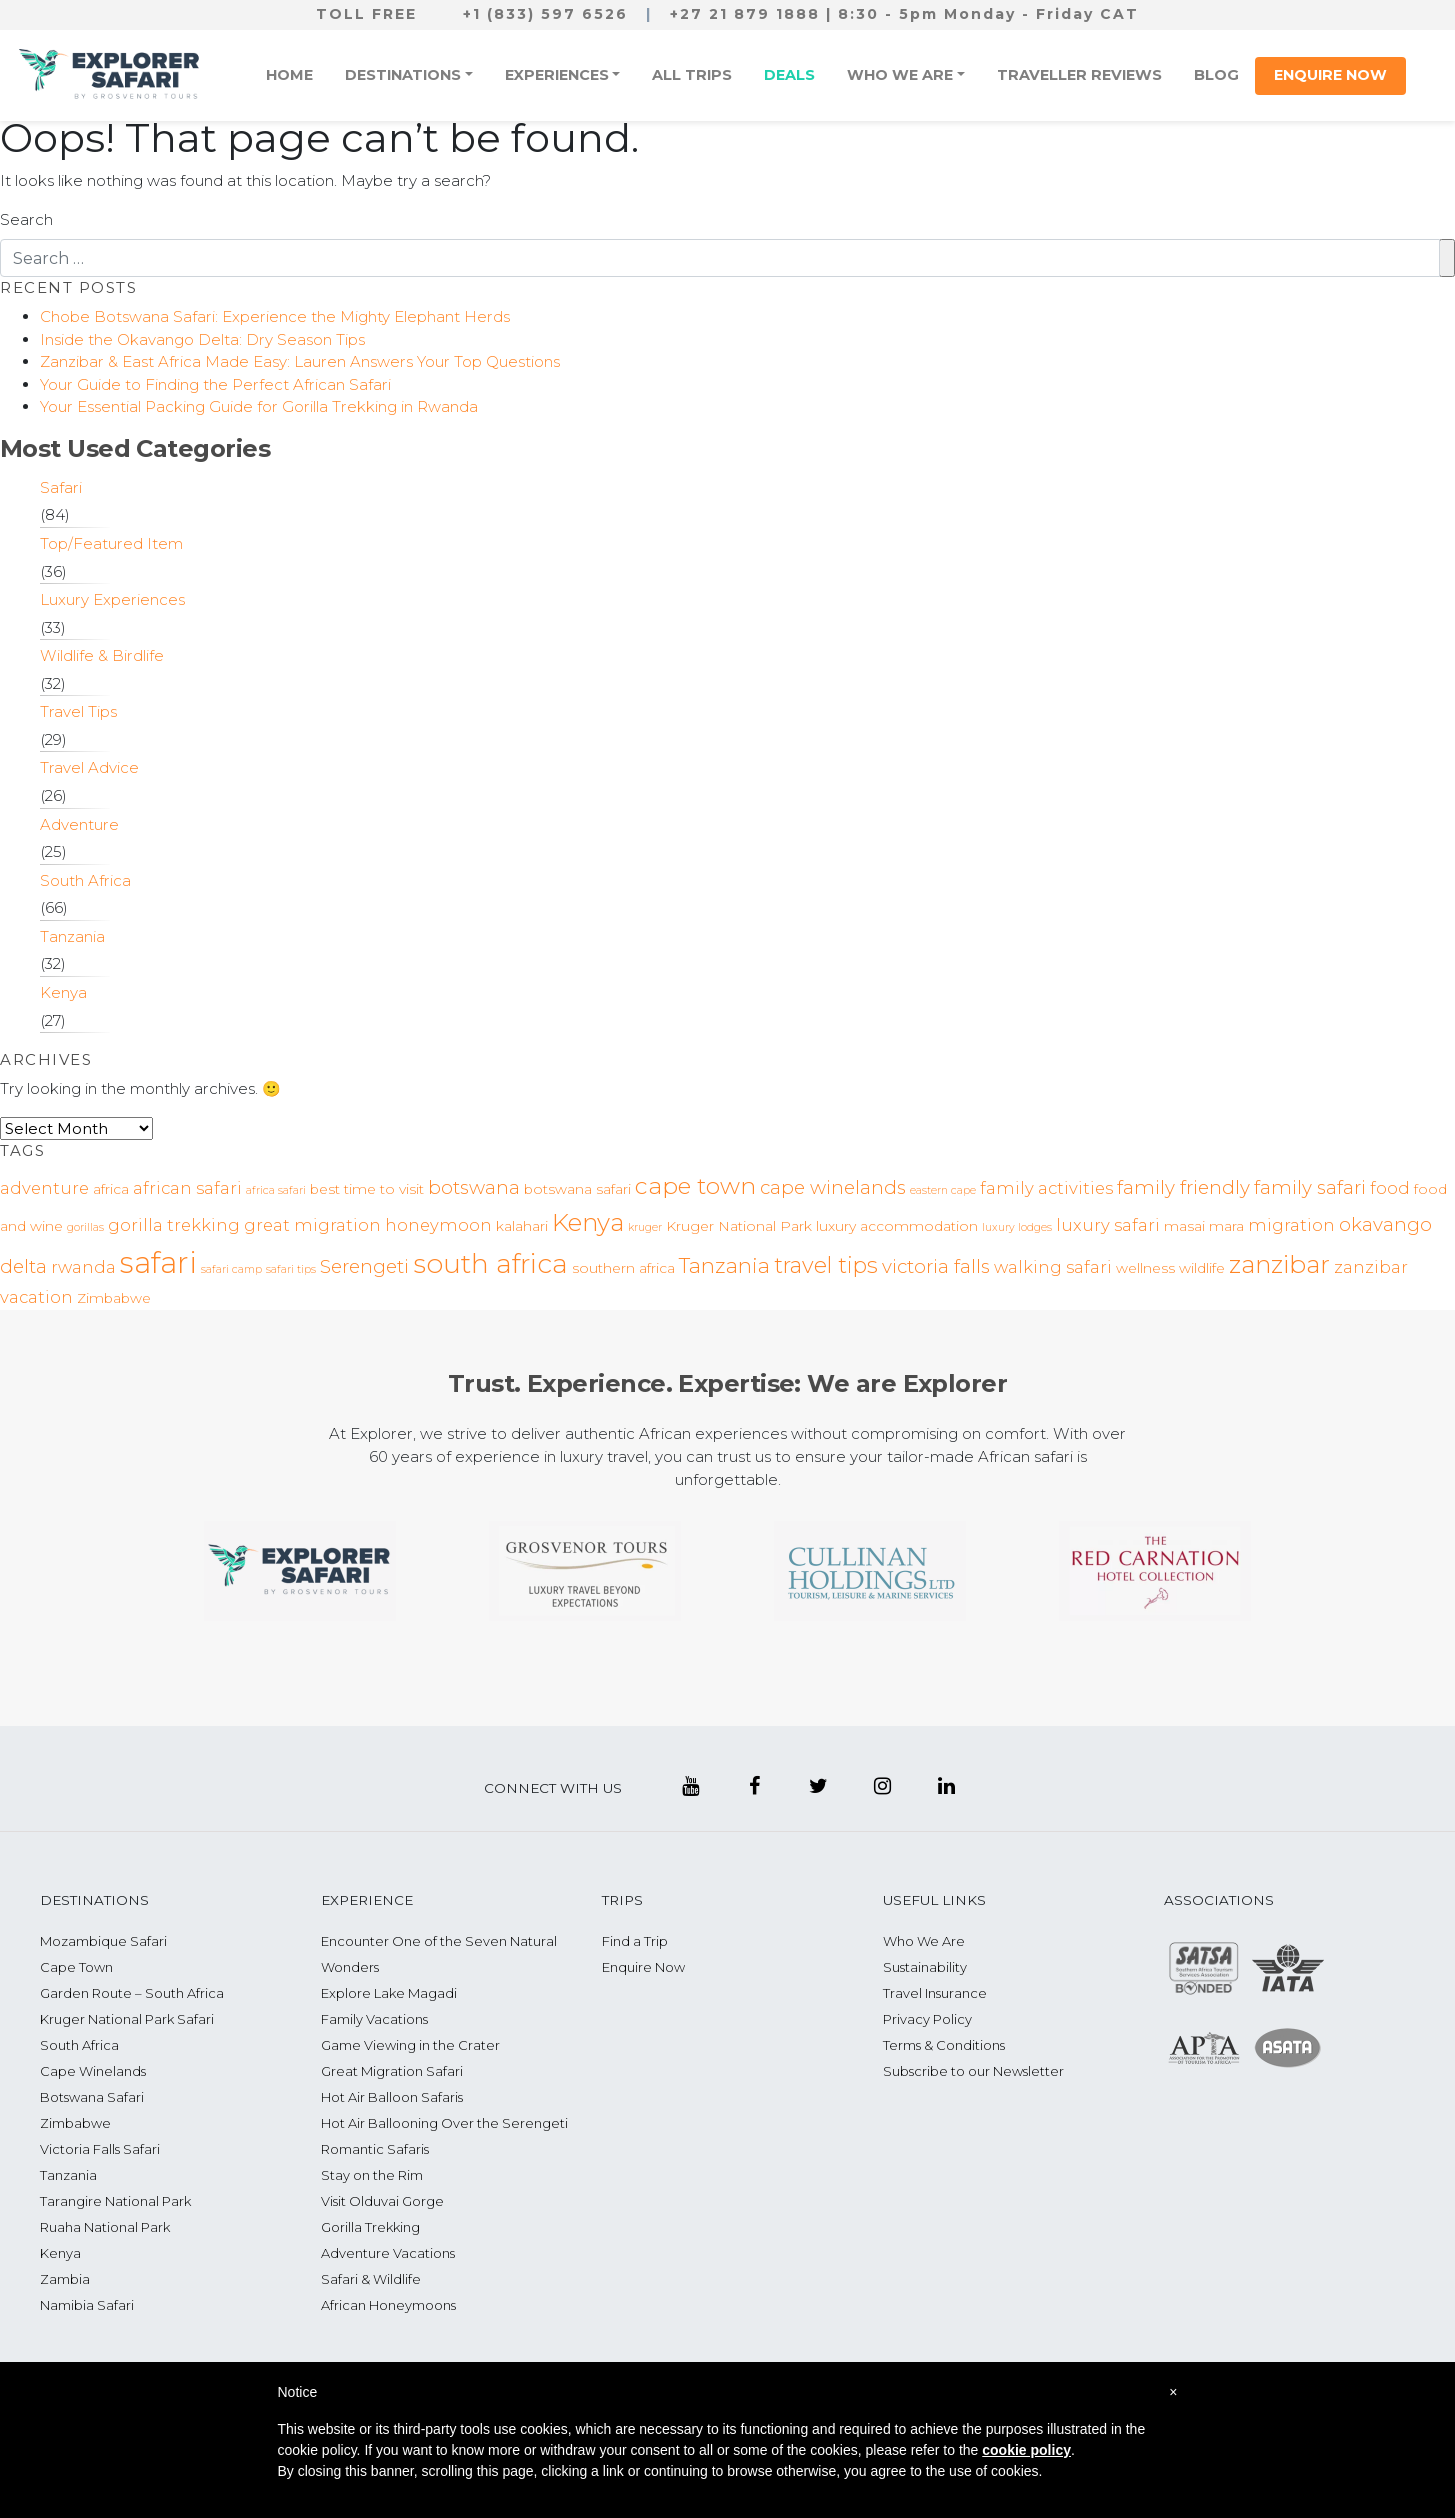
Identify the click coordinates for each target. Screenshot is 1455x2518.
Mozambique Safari (103, 1941)
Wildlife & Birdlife (102, 655)
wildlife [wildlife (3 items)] (1202, 1268)
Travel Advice (89, 767)
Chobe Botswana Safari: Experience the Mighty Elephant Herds (275, 316)
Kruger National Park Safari (127, 2019)
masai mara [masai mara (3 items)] (1204, 1226)
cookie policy (1026, 2450)
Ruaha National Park (105, 2227)
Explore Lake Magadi (389, 1993)
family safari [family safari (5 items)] (1310, 1187)
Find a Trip (635, 1941)
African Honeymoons (388, 2305)
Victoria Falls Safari (100, 2149)
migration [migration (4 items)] (1291, 1225)
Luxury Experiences (112, 599)
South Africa (85, 880)
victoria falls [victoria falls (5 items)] (936, 1266)
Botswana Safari (92, 2097)
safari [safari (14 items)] (158, 1262)
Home (289, 75)
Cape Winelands (93, 2071)
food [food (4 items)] (1390, 1188)
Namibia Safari (87, 2305)
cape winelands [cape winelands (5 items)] (833, 1187)
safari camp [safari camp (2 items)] (231, 1269)
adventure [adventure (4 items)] (44, 1188)
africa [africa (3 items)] (111, 1189)
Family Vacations (374, 2019)
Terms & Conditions (944, 2045)
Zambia (65, 2279)
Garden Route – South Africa (132, 1993)
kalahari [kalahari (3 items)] (522, 1226)
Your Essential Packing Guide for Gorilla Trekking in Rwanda (259, 406)
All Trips (692, 75)
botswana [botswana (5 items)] (474, 1187)
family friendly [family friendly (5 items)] (1183, 1187)
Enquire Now (1330, 75)
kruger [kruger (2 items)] (645, 1227)
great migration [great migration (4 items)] (312, 1225)
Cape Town (76, 1967)
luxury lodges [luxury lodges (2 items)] (1017, 1227)
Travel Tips (78, 711)
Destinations (403, 75)
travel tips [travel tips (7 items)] (826, 1265)
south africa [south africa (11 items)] (490, 1263)
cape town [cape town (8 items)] (695, 1186)
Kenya (63, 992)
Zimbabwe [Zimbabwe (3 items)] (114, 1298)
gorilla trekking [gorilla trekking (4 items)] (174, 1225)
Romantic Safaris (375, 2149)
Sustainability (925, 1967)
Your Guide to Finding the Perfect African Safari (215, 384)
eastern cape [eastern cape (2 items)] (943, 1190)
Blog (1216, 75)
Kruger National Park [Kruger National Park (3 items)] (739, 1226)
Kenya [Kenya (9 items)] (588, 1222)
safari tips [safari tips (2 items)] (291, 1269)
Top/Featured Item (111, 543)
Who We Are (900, 75)
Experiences (557, 75)
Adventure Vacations (388, 2253)
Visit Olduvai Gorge (382, 2201)
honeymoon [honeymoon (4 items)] (438, 1225)
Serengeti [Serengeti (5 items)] (364, 1266)
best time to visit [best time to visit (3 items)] (367, 1189)
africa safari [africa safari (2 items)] (276, 1190)
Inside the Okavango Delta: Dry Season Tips (202, 339)
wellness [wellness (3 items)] (1145, 1268)
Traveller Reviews (1079, 75)
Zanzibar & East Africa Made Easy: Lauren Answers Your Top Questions (300, 361)
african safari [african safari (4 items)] (187, 1188)
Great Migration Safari (392, 2071)
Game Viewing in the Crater (410, 2045)
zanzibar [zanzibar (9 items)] (1279, 1264)
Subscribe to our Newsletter (973, 2071)
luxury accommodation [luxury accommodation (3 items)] (897, 1226)
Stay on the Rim (372, 2175)
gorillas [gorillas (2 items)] (85, 1227)
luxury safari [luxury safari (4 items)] (1108, 1225)
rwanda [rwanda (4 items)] (83, 1267)
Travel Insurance (935, 1993)
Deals (789, 75)
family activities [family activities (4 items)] (1046, 1188)
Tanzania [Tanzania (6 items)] (724, 1265)
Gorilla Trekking (370, 2227)
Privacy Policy (927, 2019)
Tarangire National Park (115, 2201)
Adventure (79, 824)
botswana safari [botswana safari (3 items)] (577, 1189)
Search (26, 219)
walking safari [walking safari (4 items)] (1053, 1267)
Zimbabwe (75, 2123)
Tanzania (72, 936)
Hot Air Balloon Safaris (392, 2097)
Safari (61, 487)
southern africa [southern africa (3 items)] (623, 1268)
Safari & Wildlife (371, 2279)
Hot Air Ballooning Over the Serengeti (444, 2123)
